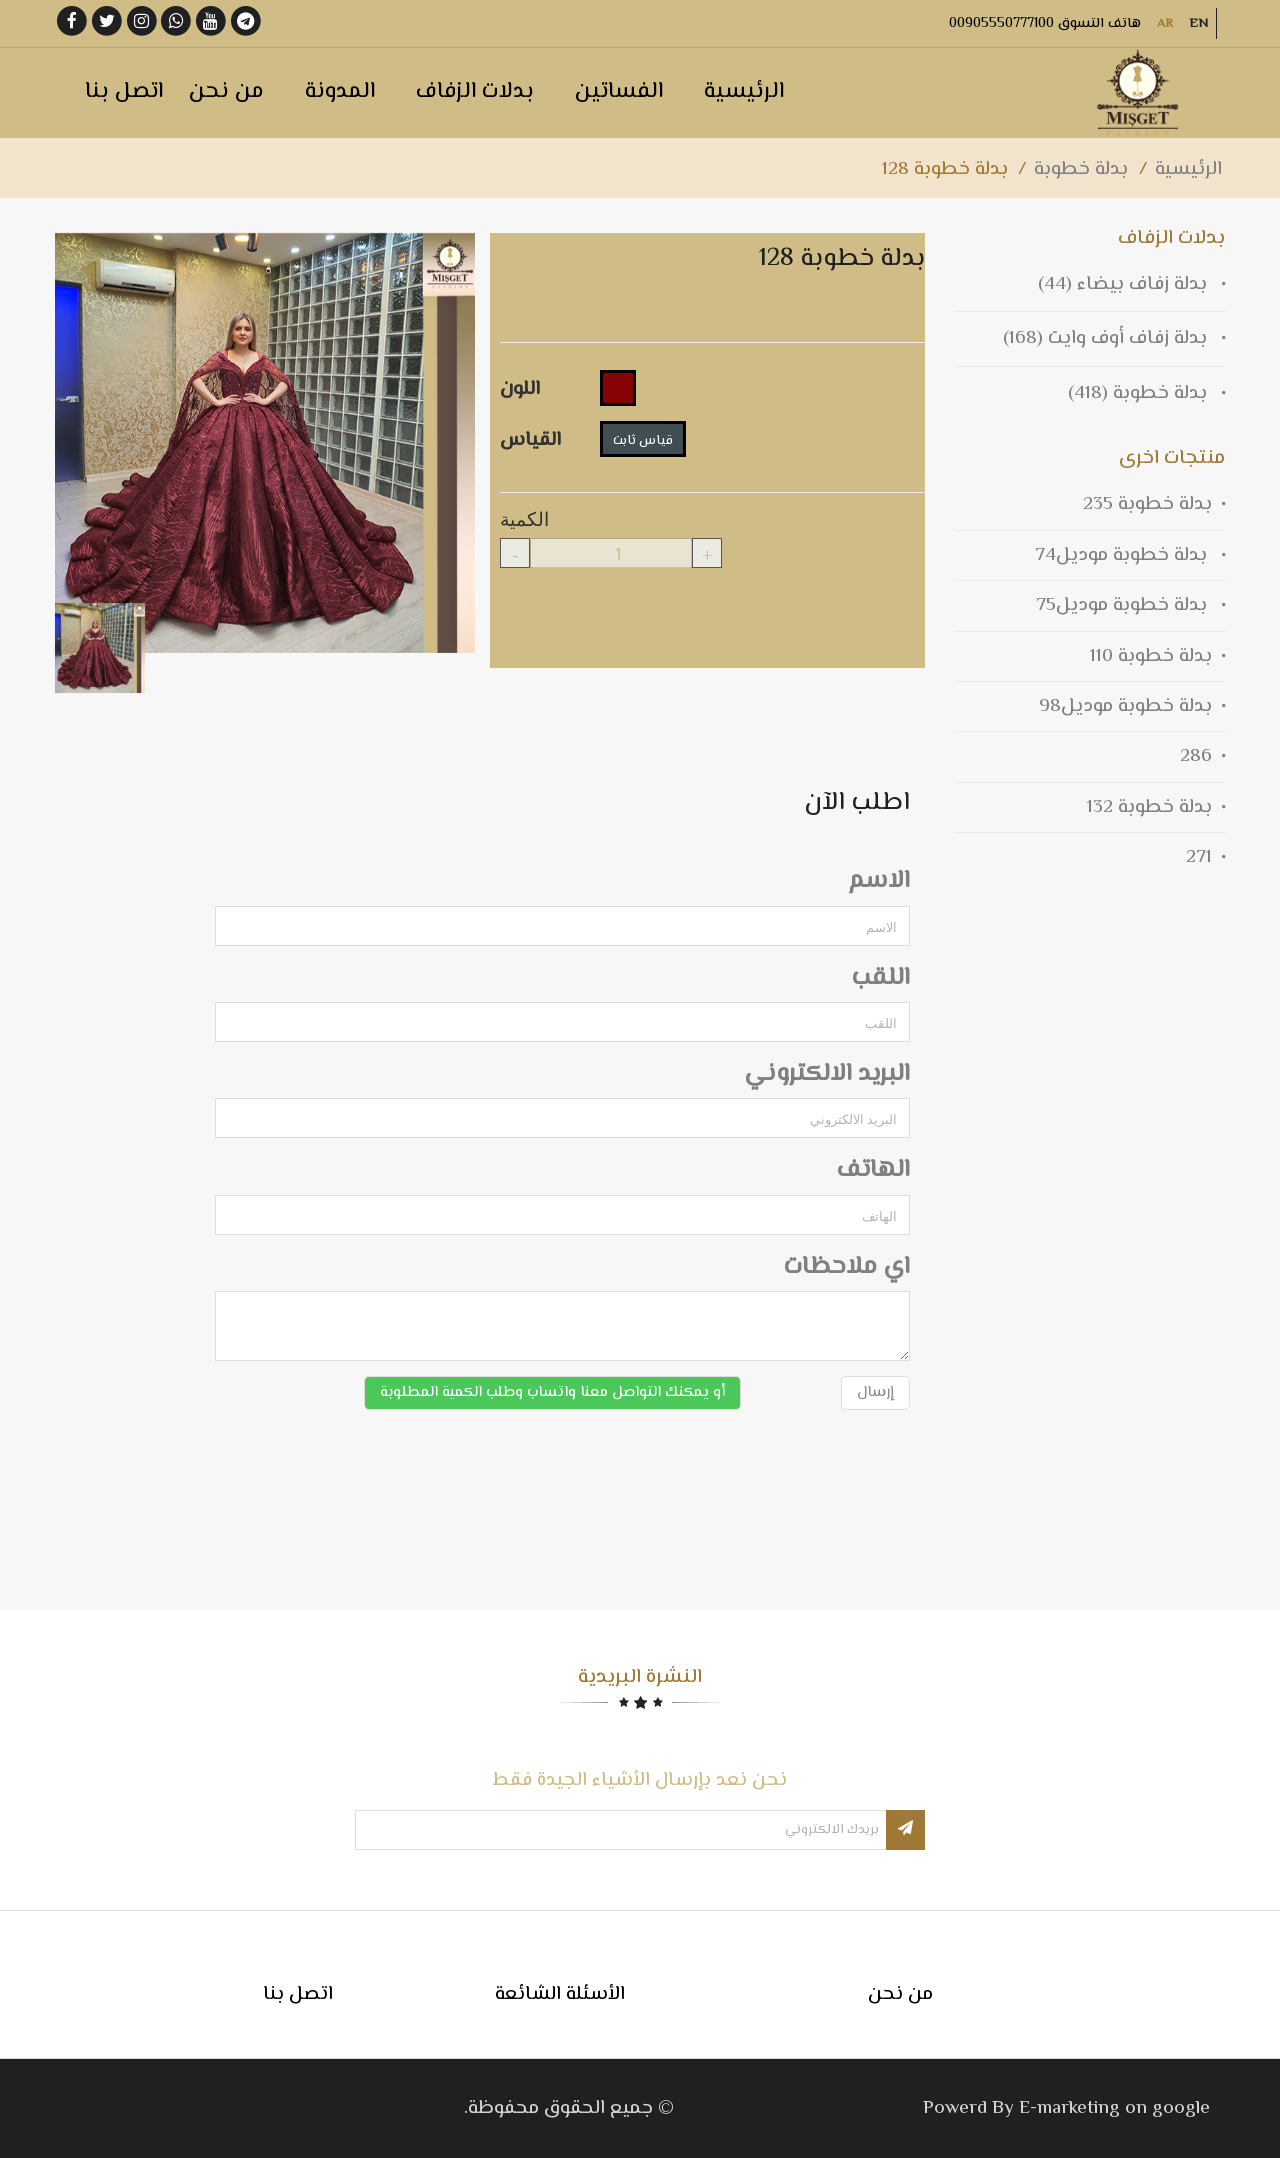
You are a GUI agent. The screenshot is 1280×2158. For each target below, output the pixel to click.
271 (1199, 857)
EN (1198, 24)
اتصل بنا (298, 1994)
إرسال (875, 1392)
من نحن (900, 1994)
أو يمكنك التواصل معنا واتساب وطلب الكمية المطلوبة (552, 1392)
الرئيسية (1188, 169)
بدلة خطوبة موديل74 (1123, 555)
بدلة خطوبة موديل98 (1125, 706)
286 (1196, 756)
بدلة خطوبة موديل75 (1124, 605)
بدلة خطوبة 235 (1147, 504)
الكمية (524, 517)
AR (1165, 24)
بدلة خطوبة (1081, 169)
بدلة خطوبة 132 (1149, 807)
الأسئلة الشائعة (560, 1994)
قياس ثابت (643, 441)
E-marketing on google (1114, 2108)
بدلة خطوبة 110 (1151, 656)
